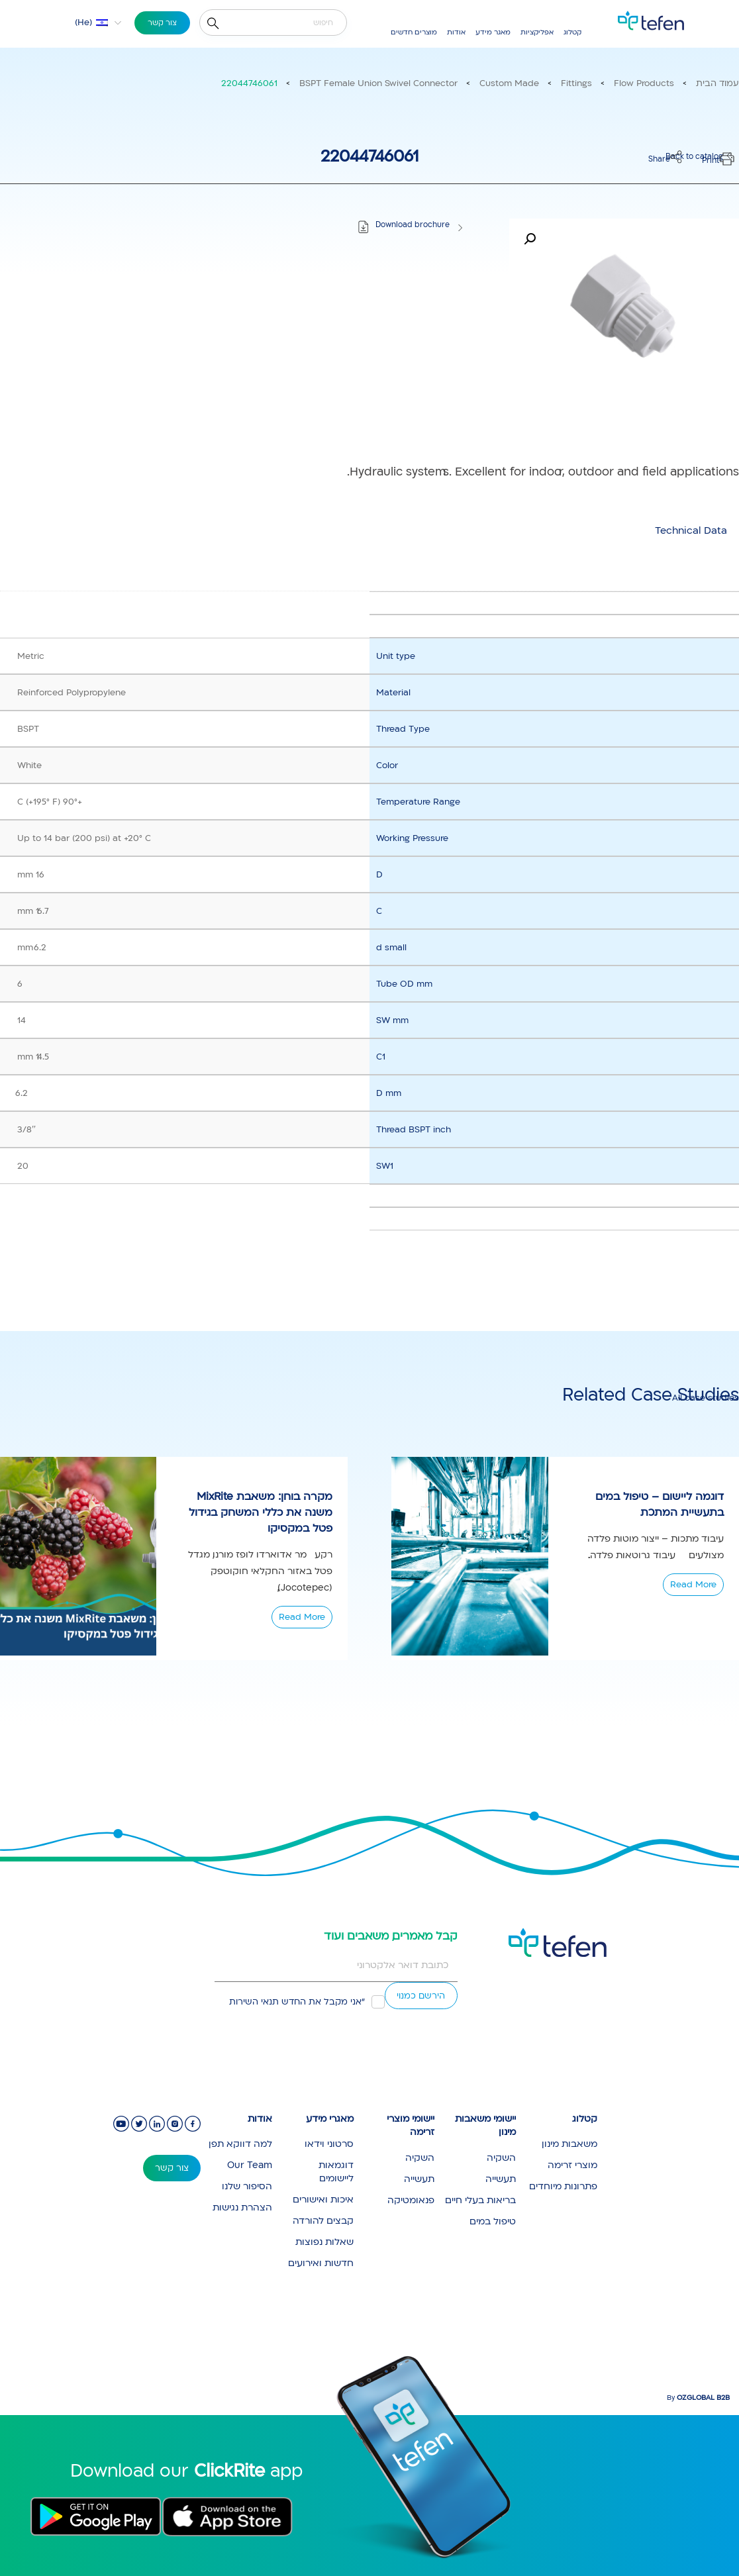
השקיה (501, 2158)
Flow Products (644, 83)
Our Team (249, 2165)
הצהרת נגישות (242, 2207)
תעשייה (500, 2179)
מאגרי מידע (330, 2118)
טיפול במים (492, 2221)
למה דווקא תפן (240, 2144)
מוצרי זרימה (572, 2165)
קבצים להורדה (323, 2220)
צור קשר (162, 23)
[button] (90, 22)
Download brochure (412, 225)
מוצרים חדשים (414, 32)
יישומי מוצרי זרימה (410, 2125)
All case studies (705, 1398)
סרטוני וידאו (329, 2144)
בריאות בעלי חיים (480, 2200)
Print (710, 161)
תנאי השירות (254, 2002)
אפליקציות (537, 32)
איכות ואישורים (323, 2199)
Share (659, 159)
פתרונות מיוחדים (563, 2186)
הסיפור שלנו (247, 2186)
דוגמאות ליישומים (336, 2172)
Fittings (576, 83)
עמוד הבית (717, 83)
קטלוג (572, 32)
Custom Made (509, 83)
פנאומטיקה (410, 2200)
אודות (456, 32)
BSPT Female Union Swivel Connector (378, 83)
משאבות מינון (569, 2144)
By (698, 2398)
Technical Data (691, 530)
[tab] (691, 530)
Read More (302, 1617)
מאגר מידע (493, 32)
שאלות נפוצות (324, 2242)
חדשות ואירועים (321, 2263)
